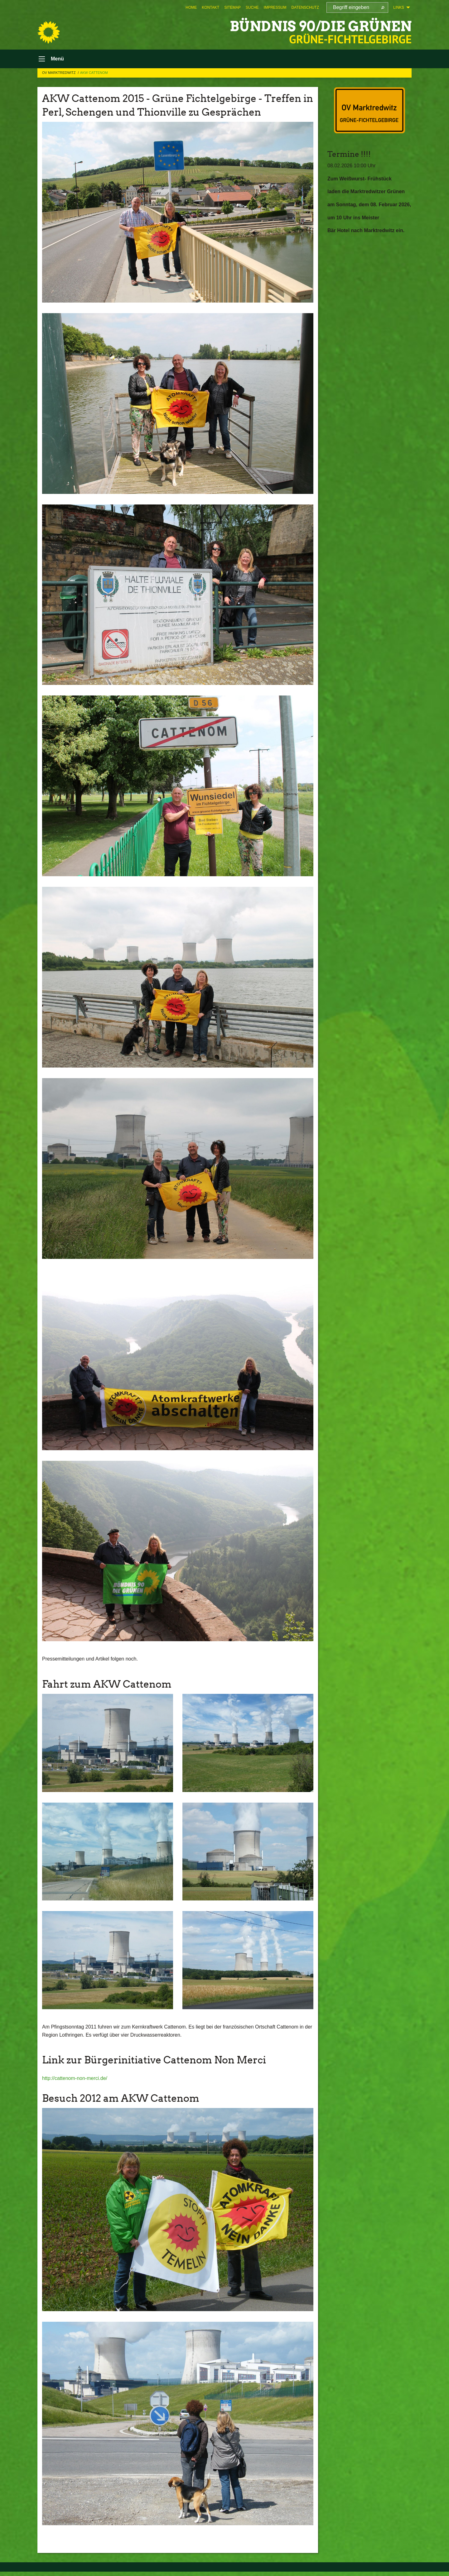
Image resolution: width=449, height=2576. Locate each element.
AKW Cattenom (94, 72)
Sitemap (232, 7)
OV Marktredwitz (59, 72)
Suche (252, 7)
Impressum (275, 7)
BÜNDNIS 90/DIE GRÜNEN (321, 26)
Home (191, 7)
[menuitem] (191, 7)
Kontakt (210, 7)
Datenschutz (305, 7)
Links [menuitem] (398, 7)
